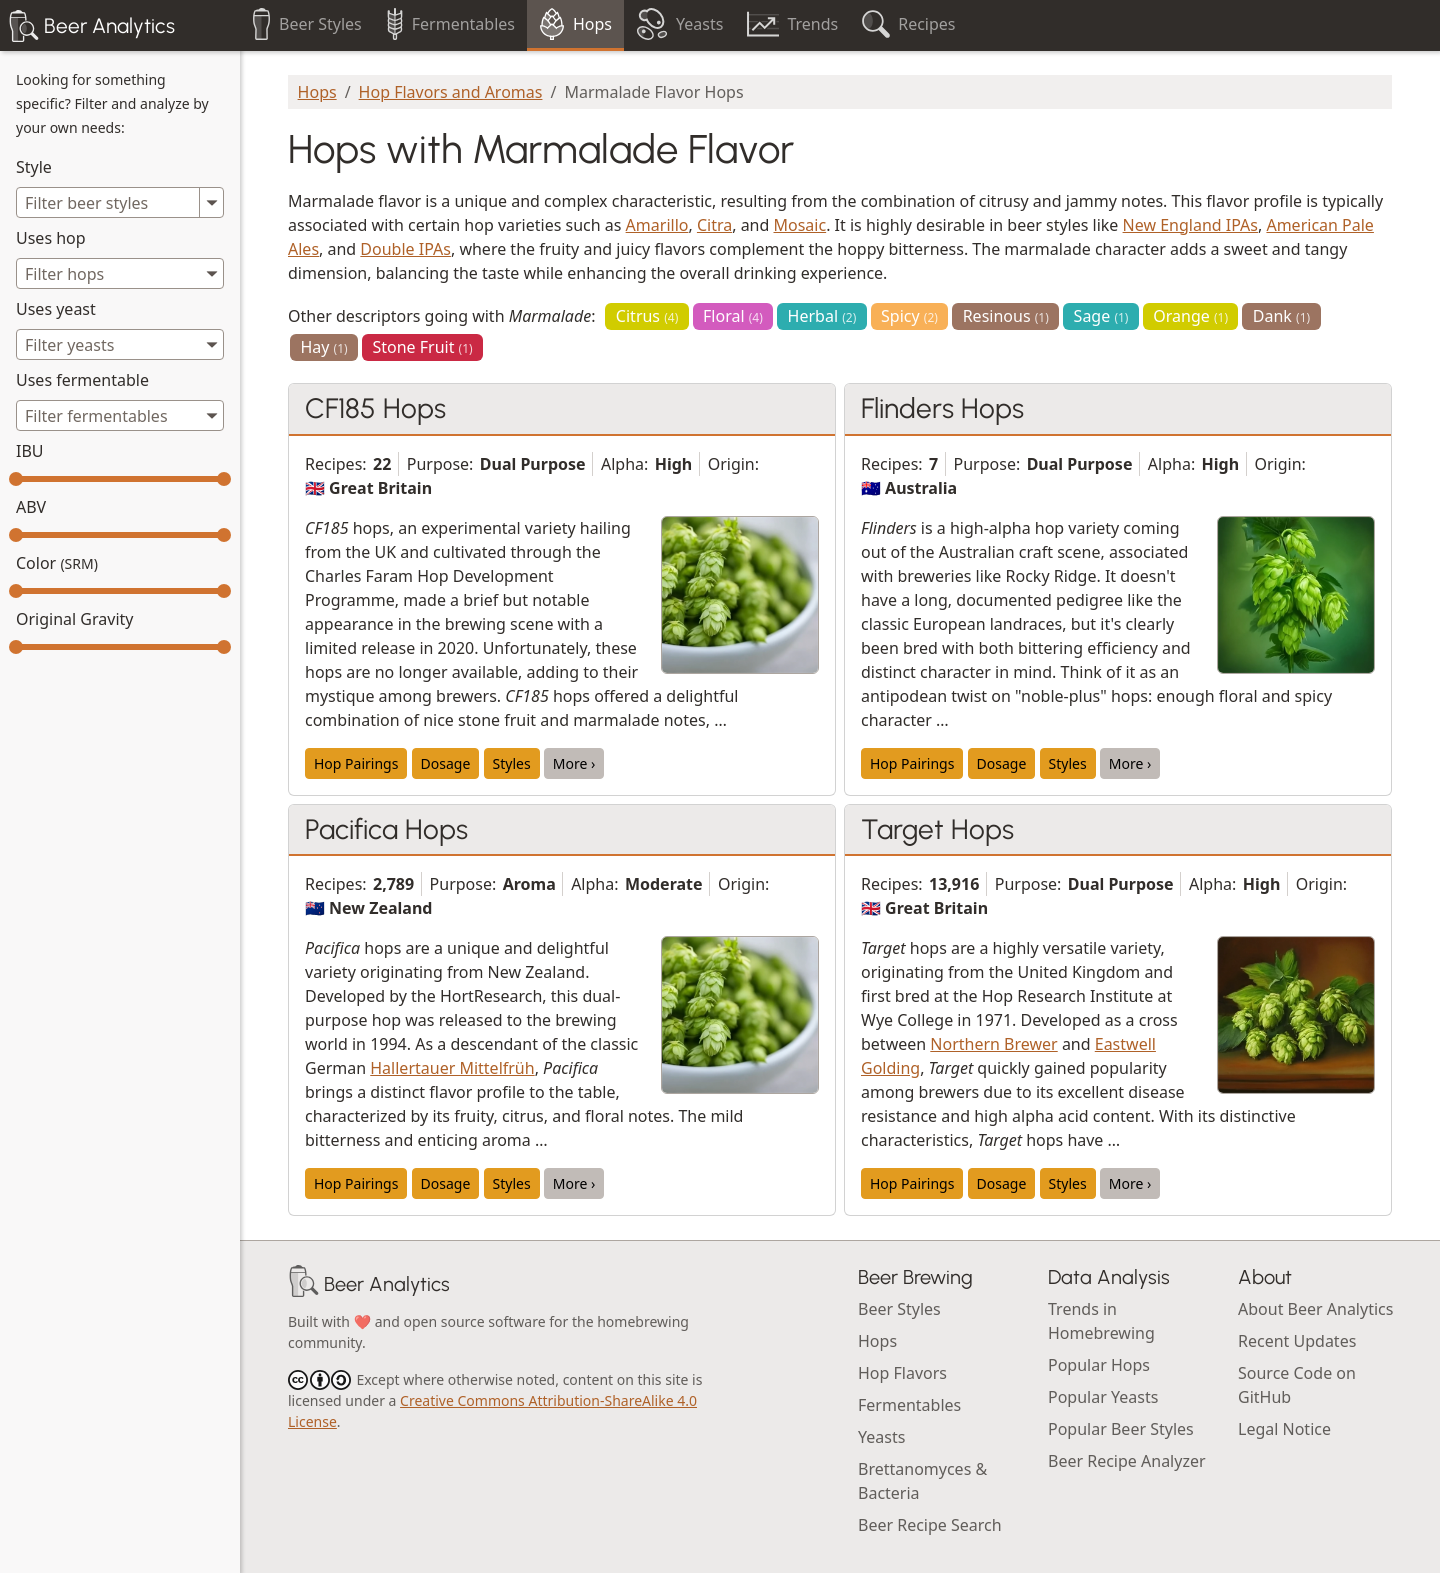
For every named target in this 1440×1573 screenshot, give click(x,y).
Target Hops (937, 829)
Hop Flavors (902, 1373)
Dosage (446, 763)
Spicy (909, 316)
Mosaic (800, 225)
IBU (30, 451)
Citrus (647, 316)
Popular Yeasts (1103, 1397)
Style (34, 167)
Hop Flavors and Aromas (451, 92)
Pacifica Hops (386, 829)
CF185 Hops (375, 408)
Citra (714, 225)
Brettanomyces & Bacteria (922, 1481)
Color (57, 563)
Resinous (1006, 316)
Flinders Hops (942, 408)
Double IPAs (405, 249)
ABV (31, 507)
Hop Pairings (356, 763)
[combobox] (120, 273)
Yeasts (881, 1437)
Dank (1281, 316)
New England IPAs (1190, 225)
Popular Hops (1099, 1365)
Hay (323, 347)
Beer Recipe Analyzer (1127, 1461)
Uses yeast (56, 309)
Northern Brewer (993, 1044)
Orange (1190, 316)
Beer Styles (899, 1309)
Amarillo (657, 225)
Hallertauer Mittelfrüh (452, 1068)
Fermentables (909, 1405)
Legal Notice (1284, 1429)
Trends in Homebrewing (1101, 1321)
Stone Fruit (422, 347)
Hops (317, 92)
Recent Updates (1297, 1341)
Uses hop (51, 238)
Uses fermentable (82, 380)
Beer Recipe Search (930, 1525)
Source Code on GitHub (1297, 1385)
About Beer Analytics (1315, 1309)
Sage (1101, 316)
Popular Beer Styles (1121, 1429)
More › (574, 763)
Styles (512, 763)
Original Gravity (74, 619)
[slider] (16, 479)
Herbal (822, 316)
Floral (733, 316)
